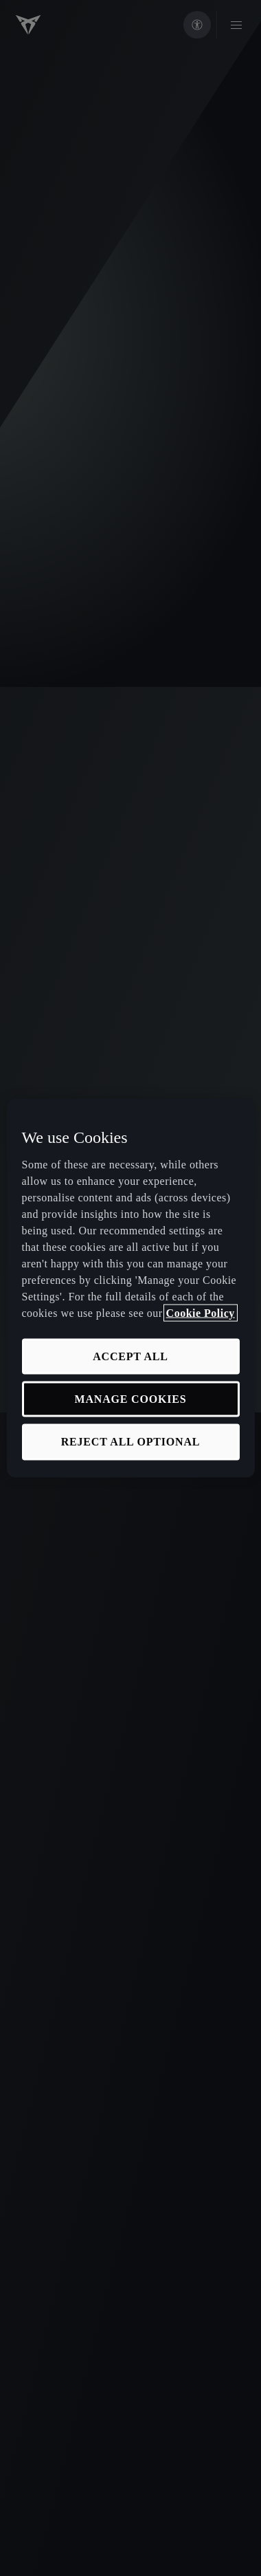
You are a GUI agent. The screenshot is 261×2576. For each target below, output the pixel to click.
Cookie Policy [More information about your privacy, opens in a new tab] (200, 1312)
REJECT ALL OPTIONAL (131, 1442)
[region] (131, 1288)
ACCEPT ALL (130, 1356)
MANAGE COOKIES (131, 1399)
